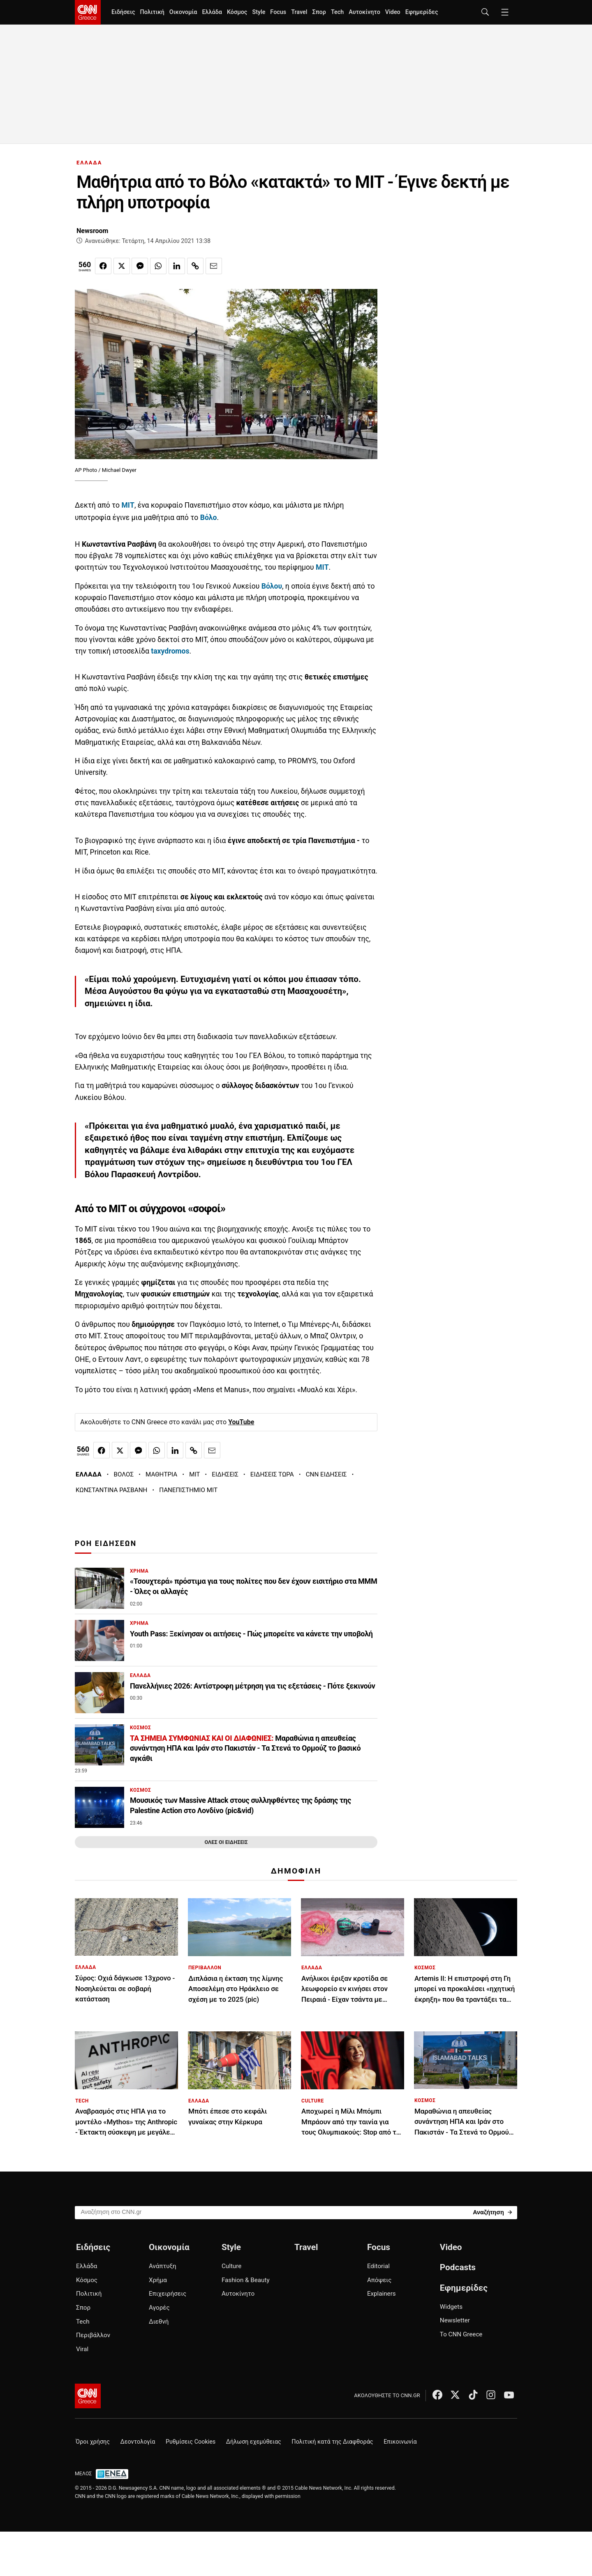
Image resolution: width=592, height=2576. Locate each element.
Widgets (451, 2306)
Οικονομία (183, 12)
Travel (299, 12)
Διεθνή (159, 2321)
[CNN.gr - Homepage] (88, 12)
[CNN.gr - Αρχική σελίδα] (88, 2396)
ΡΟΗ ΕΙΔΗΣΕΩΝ (105, 1543)
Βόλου (271, 586)
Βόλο (208, 517)
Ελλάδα (212, 12)
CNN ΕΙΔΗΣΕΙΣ (326, 1474)
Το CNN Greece (461, 2334)
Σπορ (319, 12)
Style (258, 12)
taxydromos (170, 651)
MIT (194, 1474)
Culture (231, 2266)
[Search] (492, 2212)
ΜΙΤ (127, 505)
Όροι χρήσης (93, 2441)
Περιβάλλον (93, 2335)
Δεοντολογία (137, 2441)
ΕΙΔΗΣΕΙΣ (225, 1474)
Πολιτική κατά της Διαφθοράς (332, 2441)
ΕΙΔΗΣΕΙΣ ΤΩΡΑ (272, 1474)
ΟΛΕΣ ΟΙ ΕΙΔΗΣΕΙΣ (225, 1842)
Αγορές (159, 2307)
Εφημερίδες (421, 12)
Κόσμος (237, 12)
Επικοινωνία (400, 2441)
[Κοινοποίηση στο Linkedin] (177, 266)
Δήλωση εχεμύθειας (253, 2441)
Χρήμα (158, 2280)
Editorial (378, 2266)
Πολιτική (152, 12)
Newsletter (455, 2320)
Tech (337, 12)
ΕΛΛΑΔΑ (89, 162)
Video (392, 12)
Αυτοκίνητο (364, 12)
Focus (278, 12)
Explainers (381, 2293)
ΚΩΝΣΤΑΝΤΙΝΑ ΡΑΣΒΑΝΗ (111, 1490)
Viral (82, 2349)
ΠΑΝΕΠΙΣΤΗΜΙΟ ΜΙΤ (188, 1490)
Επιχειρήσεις (167, 2293)
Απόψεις (379, 2280)
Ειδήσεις (123, 12)
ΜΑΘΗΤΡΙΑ (161, 1474)
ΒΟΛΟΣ (123, 1474)
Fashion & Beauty (246, 2280)
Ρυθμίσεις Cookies (190, 2441)
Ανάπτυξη (162, 2266)
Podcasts (458, 2267)
